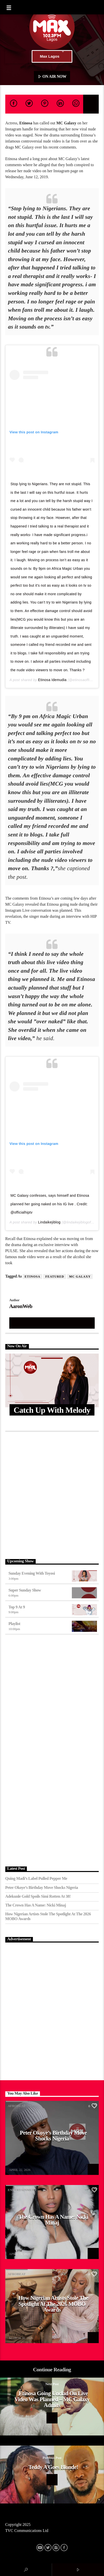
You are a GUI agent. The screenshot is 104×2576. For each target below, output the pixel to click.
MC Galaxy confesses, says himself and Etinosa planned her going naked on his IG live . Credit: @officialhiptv (50, 1203)
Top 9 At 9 (17, 1607)
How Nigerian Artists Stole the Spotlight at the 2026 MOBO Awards (48, 1916)
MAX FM (15, 2166)
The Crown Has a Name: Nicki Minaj (35, 1905)
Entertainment (22, 2190)
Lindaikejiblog (49, 1222)
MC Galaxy (80, 1276)
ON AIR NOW (52, 76)
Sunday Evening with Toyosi (32, 1573)
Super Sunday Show (25, 1590)
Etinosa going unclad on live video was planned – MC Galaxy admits (52, 2399)
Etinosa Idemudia (52, 680)
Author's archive (52, 1323)
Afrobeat (17, 2106)
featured (54, 1276)
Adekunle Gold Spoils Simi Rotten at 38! (38, 1896)
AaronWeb (20, 1306)
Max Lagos (52, 56)
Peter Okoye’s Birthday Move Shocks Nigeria (41, 1887)
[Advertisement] (52, 1494)
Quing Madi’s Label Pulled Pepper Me (36, 1878)
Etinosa (32, 1276)
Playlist (14, 1623)
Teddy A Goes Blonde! (53, 2467)
